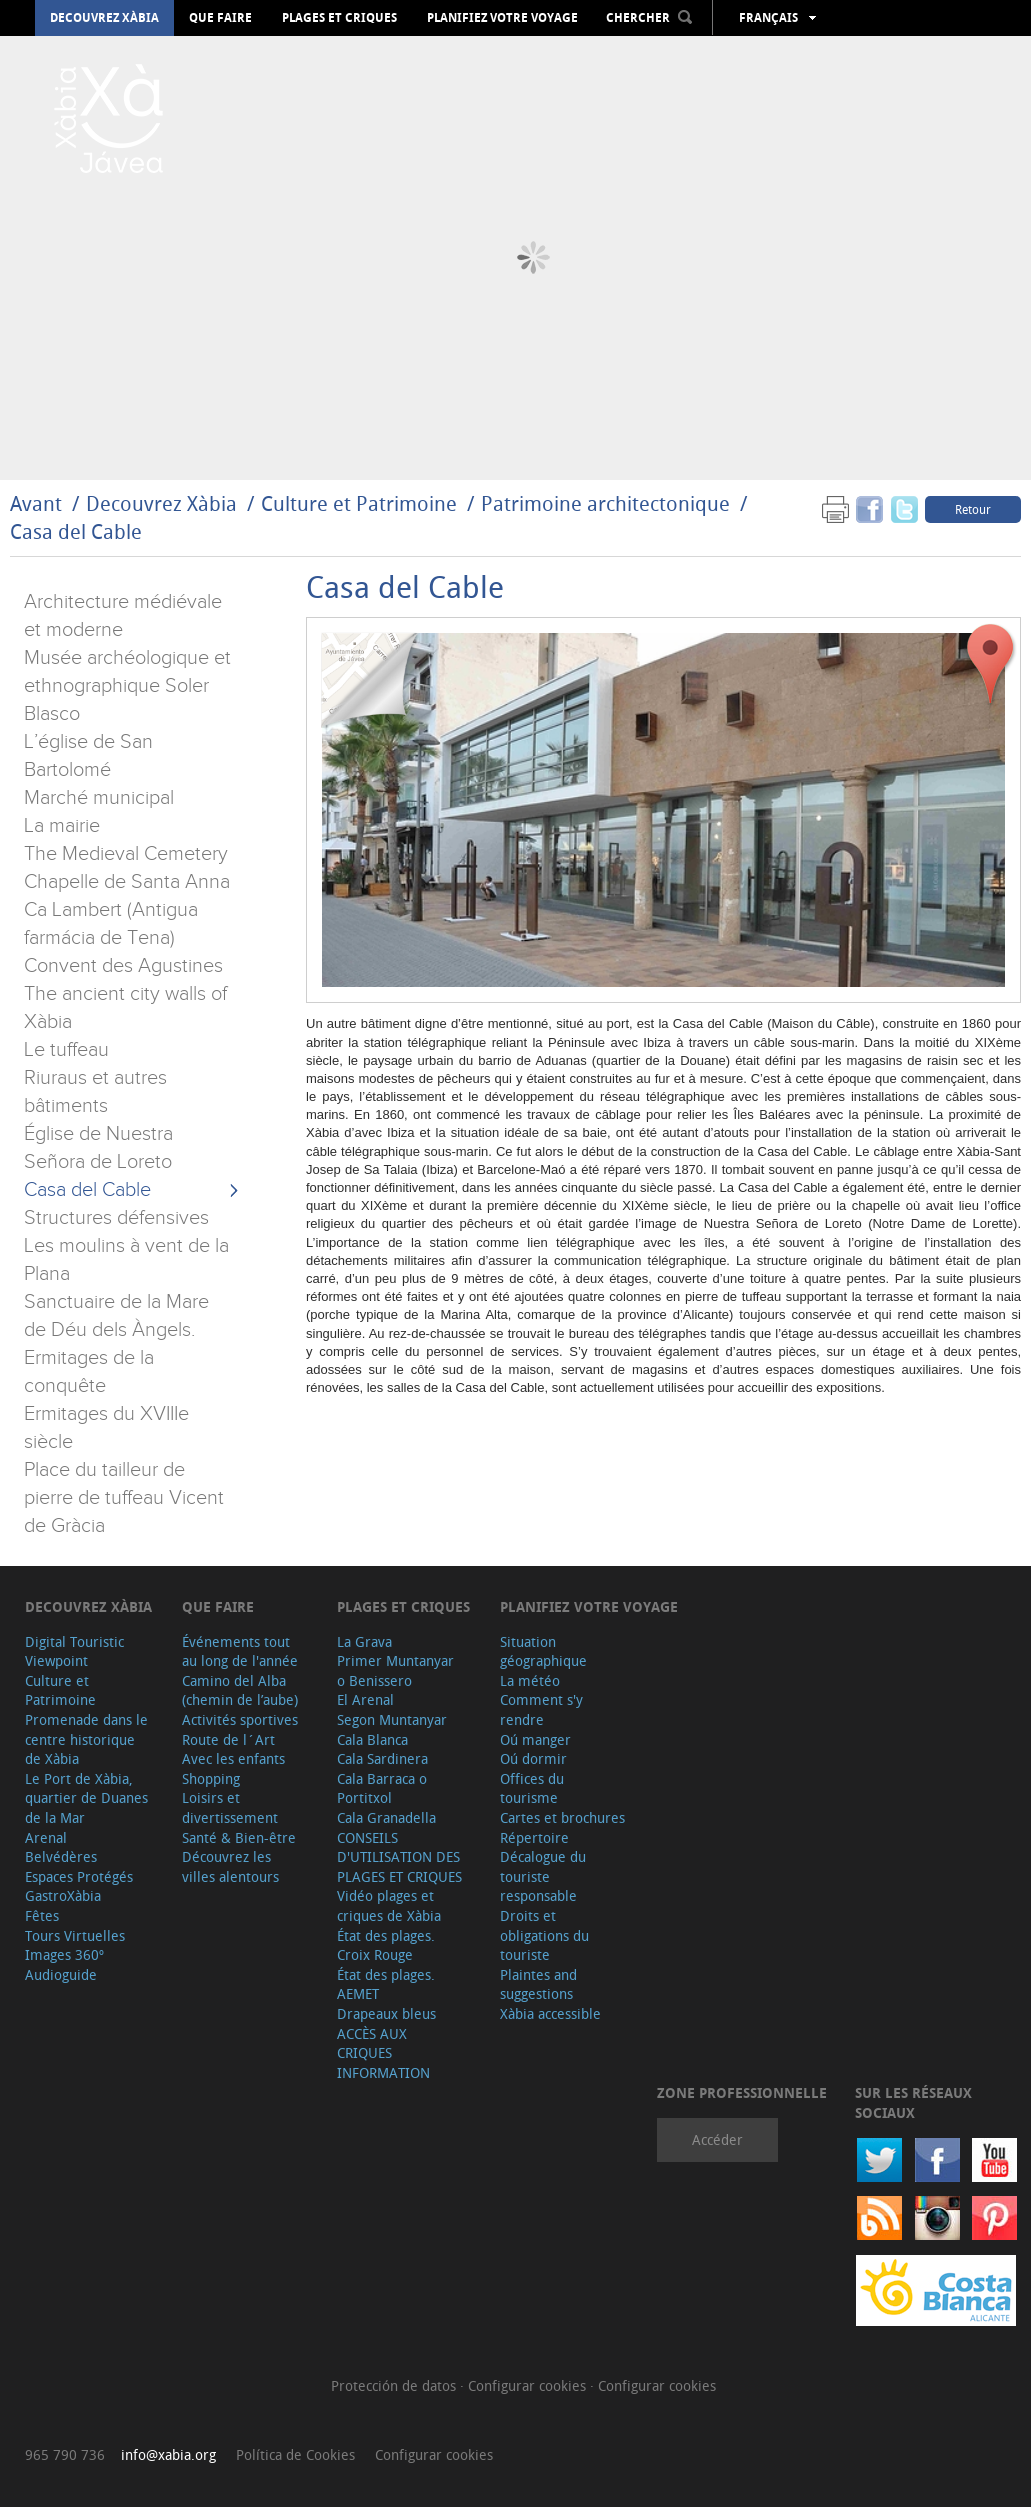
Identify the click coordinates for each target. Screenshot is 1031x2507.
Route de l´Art (228, 1739)
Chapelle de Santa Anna (127, 882)
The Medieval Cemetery (126, 854)
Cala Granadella (386, 1817)
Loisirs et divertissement (230, 1807)
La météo (530, 1680)
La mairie (62, 826)
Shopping (211, 1778)
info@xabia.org (168, 2454)
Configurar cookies (529, 2385)
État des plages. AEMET (386, 1984)
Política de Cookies (295, 2454)
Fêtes (42, 1915)
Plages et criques (339, 18)
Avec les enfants (233, 1758)
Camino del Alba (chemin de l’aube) (240, 1690)
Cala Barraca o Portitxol (382, 1788)
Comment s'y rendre (541, 1709)
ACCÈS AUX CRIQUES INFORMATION (383, 2053)
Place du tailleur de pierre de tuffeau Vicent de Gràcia (124, 1498)
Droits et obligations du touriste (544, 1935)
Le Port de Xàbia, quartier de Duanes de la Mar (86, 1798)
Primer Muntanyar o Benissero (395, 1670)
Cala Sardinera (382, 1758)
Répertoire (534, 1837)
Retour (973, 509)
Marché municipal (99, 798)
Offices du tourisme (532, 1788)
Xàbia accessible (550, 2013)
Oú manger (535, 1739)
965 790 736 (65, 2454)
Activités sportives (240, 1719)
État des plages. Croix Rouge (386, 1945)
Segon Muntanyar (392, 1719)
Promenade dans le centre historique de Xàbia (86, 1739)
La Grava (364, 1641)
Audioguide (61, 1974)
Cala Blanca (372, 1739)
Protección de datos (395, 2385)
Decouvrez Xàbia (104, 18)
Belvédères (61, 1856)
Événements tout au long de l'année (240, 1651)
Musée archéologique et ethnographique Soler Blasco (127, 686)
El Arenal (365, 1699)
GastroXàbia (63, 1895)
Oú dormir (533, 1758)
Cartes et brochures (562, 1817)
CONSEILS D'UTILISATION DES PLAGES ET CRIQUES (399, 1857)
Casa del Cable (76, 531)
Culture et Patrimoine (359, 503)
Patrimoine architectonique (605, 503)
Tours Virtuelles (75, 1935)
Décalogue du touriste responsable (543, 1876)
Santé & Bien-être (239, 1837)
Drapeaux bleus (386, 2013)
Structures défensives (116, 1218)
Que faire (220, 18)
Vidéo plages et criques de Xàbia (389, 1905)
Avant (36, 503)
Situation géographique (543, 1651)
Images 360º (64, 1954)
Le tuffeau (66, 1050)
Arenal (46, 1837)
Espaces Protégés (79, 1876)
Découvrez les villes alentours (230, 1866)
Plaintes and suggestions (538, 1984)
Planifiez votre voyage (502, 18)
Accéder (717, 2139)
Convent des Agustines (123, 966)
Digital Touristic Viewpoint (74, 1651)
